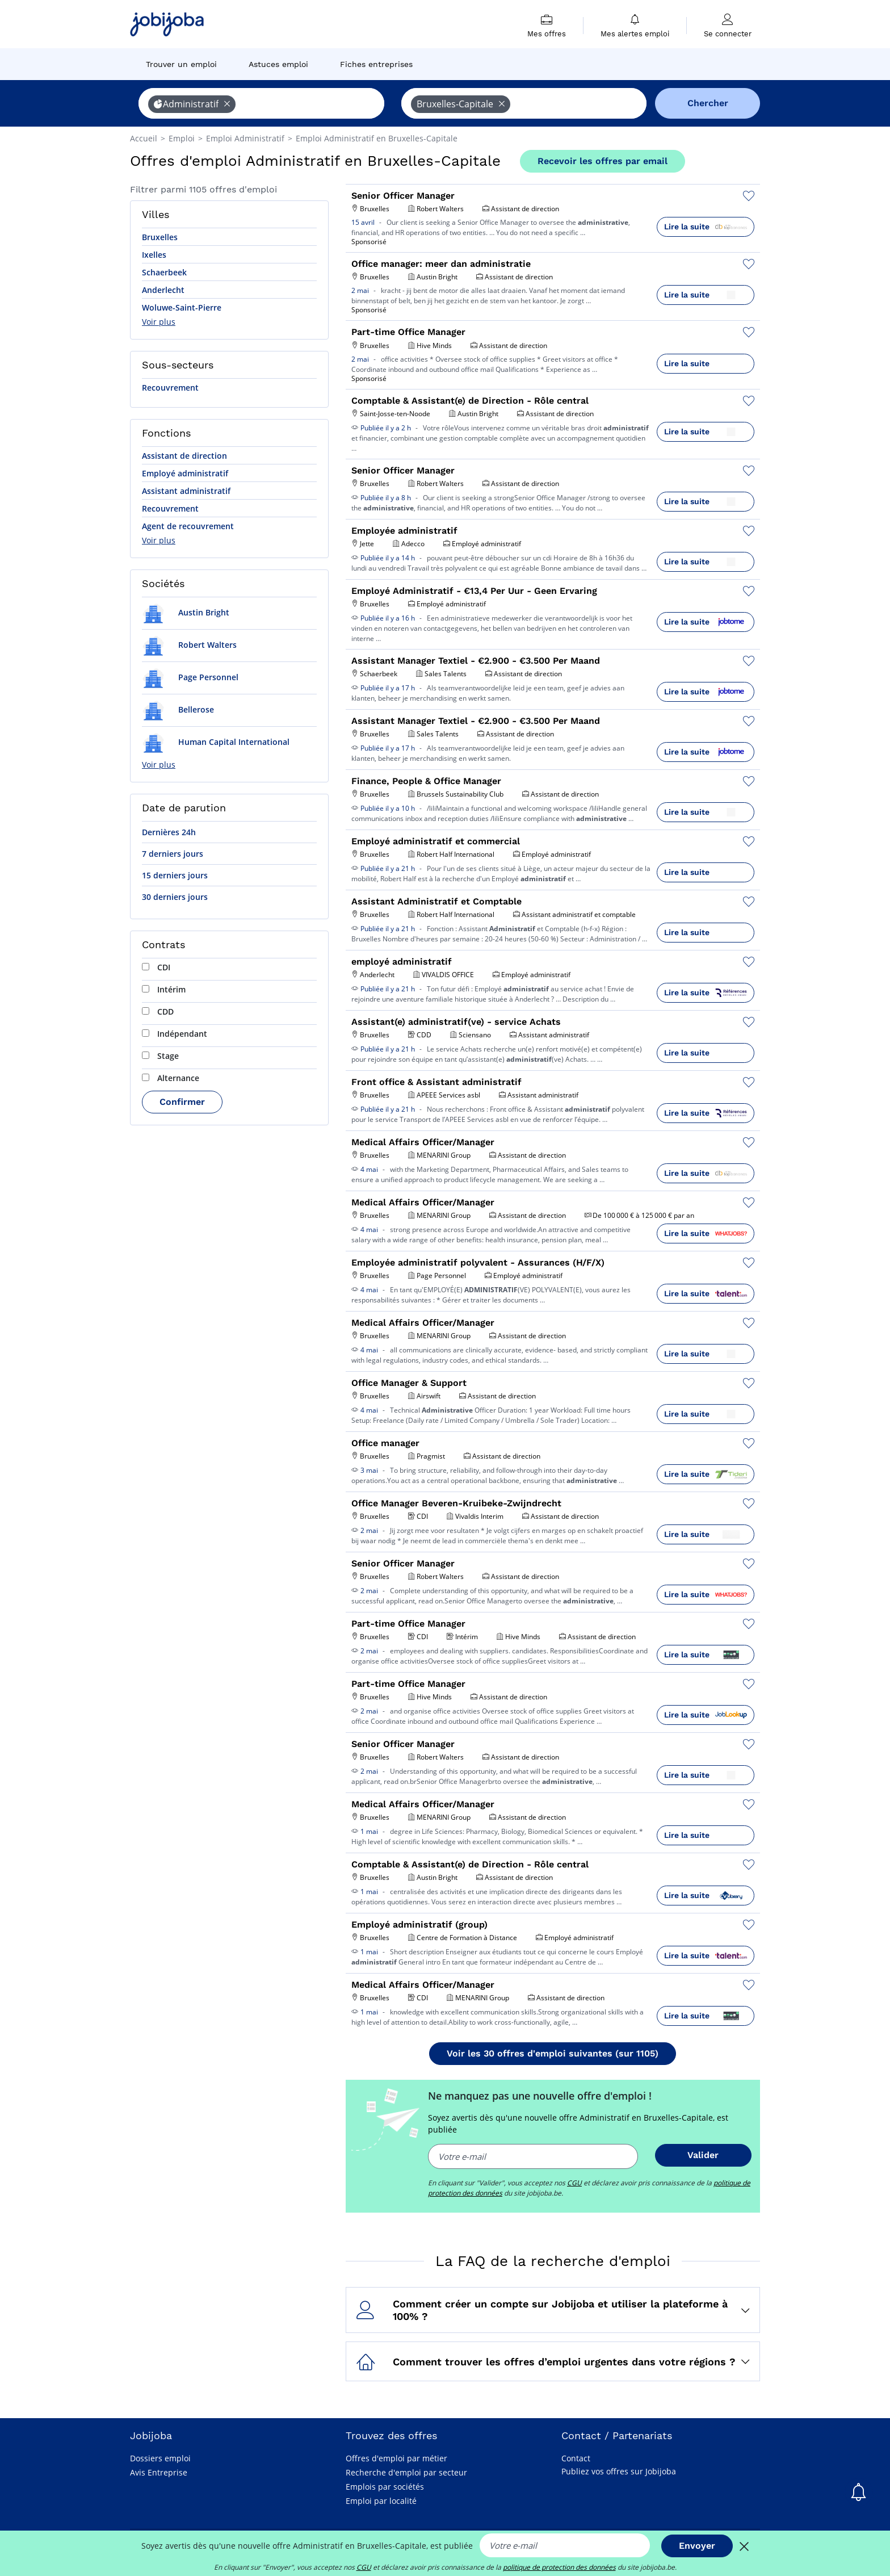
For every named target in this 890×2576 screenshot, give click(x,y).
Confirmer (182, 1101)
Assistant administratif (186, 490)
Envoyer (697, 2545)
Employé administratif (185, 473)
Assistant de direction (184, 455)
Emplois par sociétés (385, 2486)
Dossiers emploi (160, 2458)
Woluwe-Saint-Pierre (181, 307)
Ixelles (154, 254)
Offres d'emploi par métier (396, 2458)
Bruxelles (160, 237)
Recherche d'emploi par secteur (406, 2472)
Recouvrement (170, 387)
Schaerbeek (164, 272)
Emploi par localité (381, 2500)
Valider (703, 2155)
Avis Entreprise (158, 2472)
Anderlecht (163, 289)
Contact (575, 2458)
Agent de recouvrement (188, 526)
